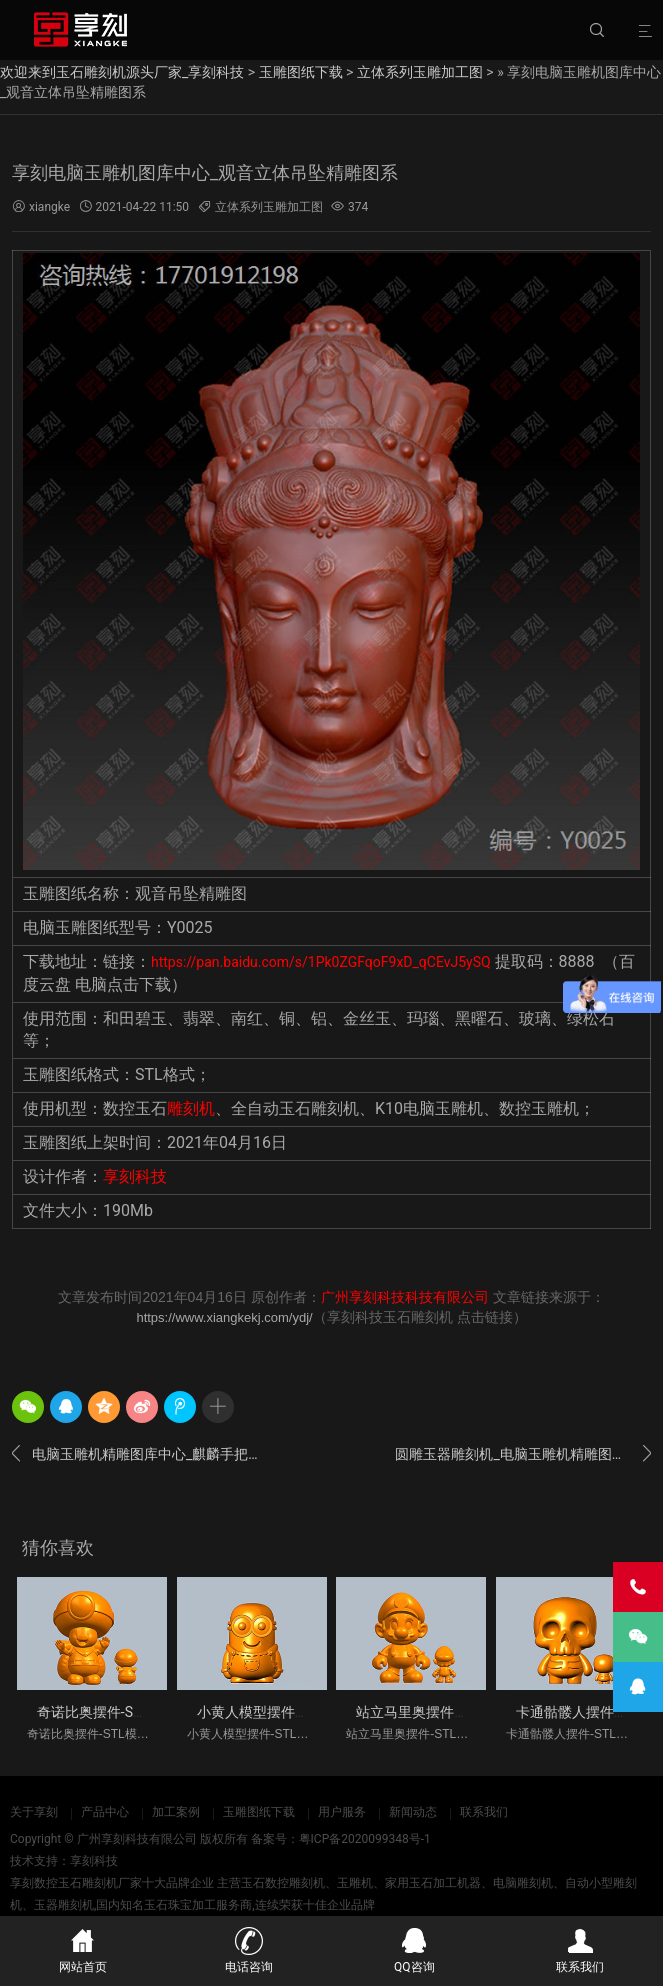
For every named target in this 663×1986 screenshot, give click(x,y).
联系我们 (484, 1812)
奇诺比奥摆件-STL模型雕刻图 (128, 1712)
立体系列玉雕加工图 (420, 72)
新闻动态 (413, 1812)
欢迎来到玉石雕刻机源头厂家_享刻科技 (122, 72)
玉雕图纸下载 (301, 72)
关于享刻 (34, 1812)
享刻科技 (135, 1176)
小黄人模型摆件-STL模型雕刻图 (295, 1712)
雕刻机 (191, 1108)
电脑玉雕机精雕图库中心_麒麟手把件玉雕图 (140, 1454)
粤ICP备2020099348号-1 (365, 1839)
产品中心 (105, 1812)
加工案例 (176, 1812)
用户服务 (342, 1812)
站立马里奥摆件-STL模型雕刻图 (454, 1712)
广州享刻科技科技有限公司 (405, 1297)
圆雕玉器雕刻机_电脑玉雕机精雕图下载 (523, 1454)
